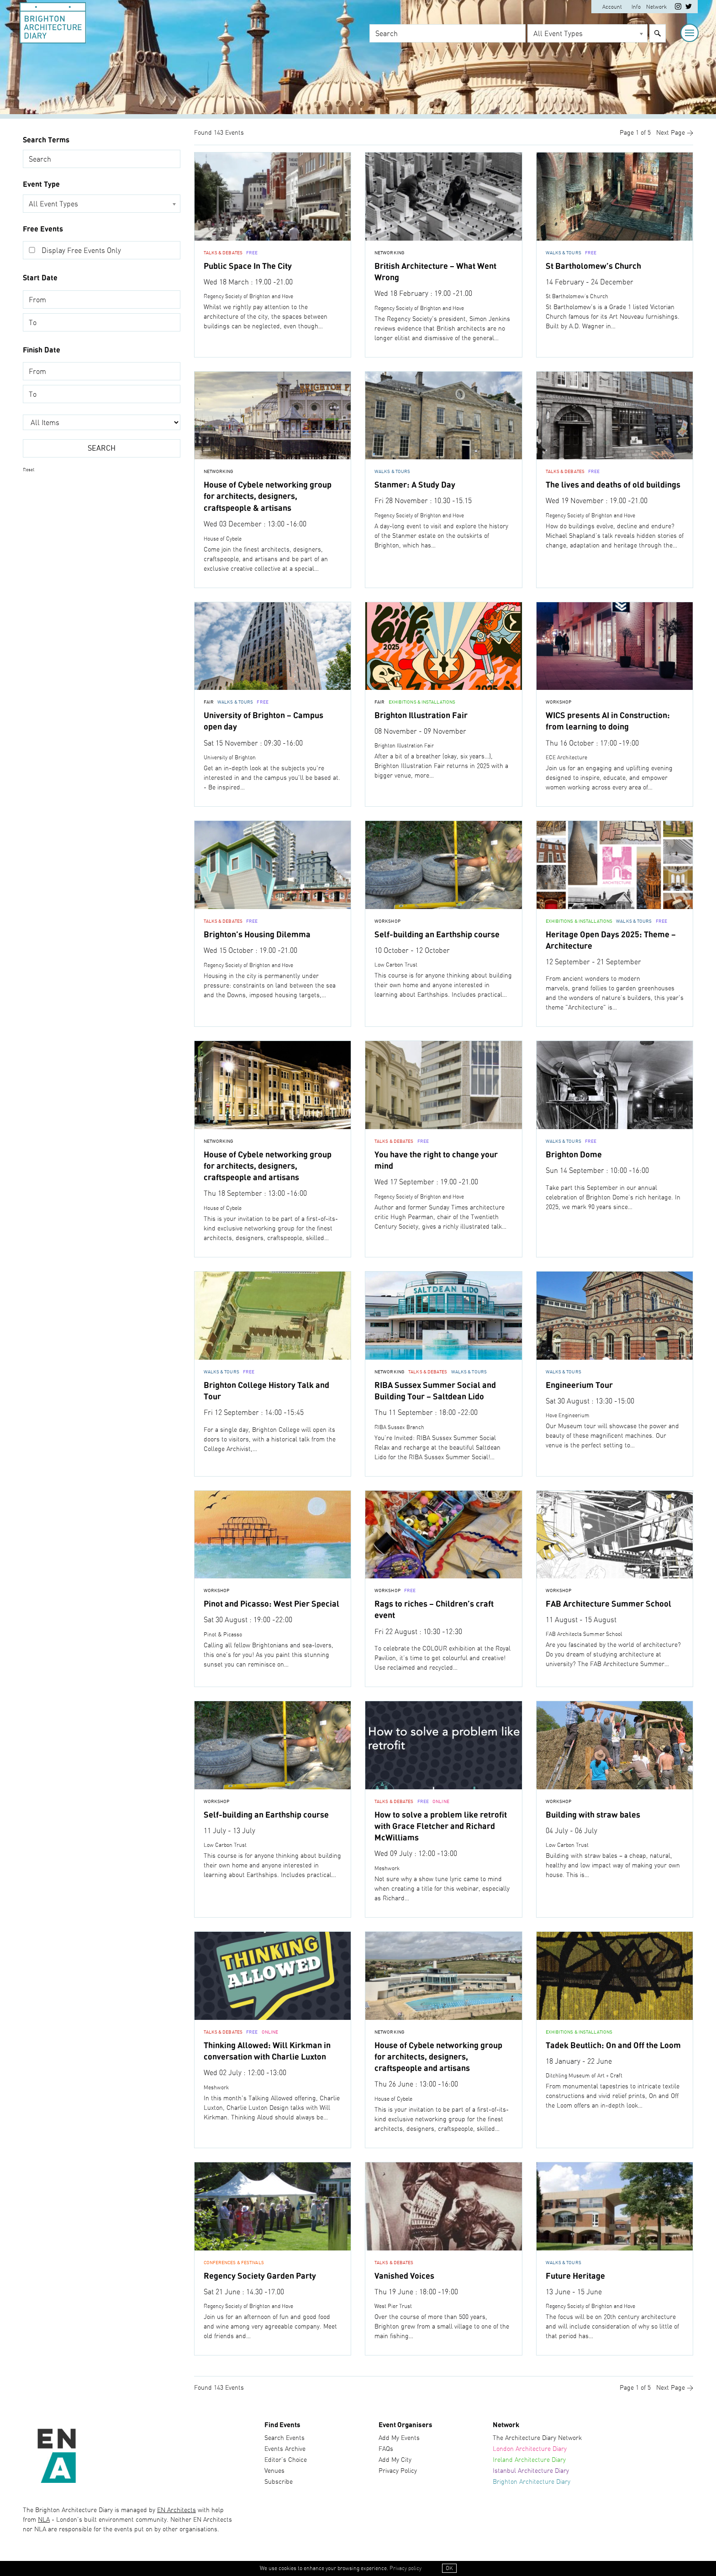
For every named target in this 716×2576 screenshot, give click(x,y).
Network (656, 7)
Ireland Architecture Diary (529, 2457)
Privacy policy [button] (405, 2568)
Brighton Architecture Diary (531, 2479)
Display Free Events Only (81, 250)
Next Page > (674, 133)
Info (636, 7)
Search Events (284, 2435)
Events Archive (284, 2446)
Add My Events (399, 2435)
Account (612, 7)
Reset (28, 470)
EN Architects (176, 2508)
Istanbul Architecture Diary (531, 2468)
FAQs (386, 2446)
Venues (274, 2468)
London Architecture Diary (530, 2446)
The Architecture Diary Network (537, 2435)
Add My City (395, 2457)
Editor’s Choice (285, 2457)
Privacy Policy (398, 2468)
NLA (44, 2517)
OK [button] (449, 2568)
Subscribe (278, 2479)
